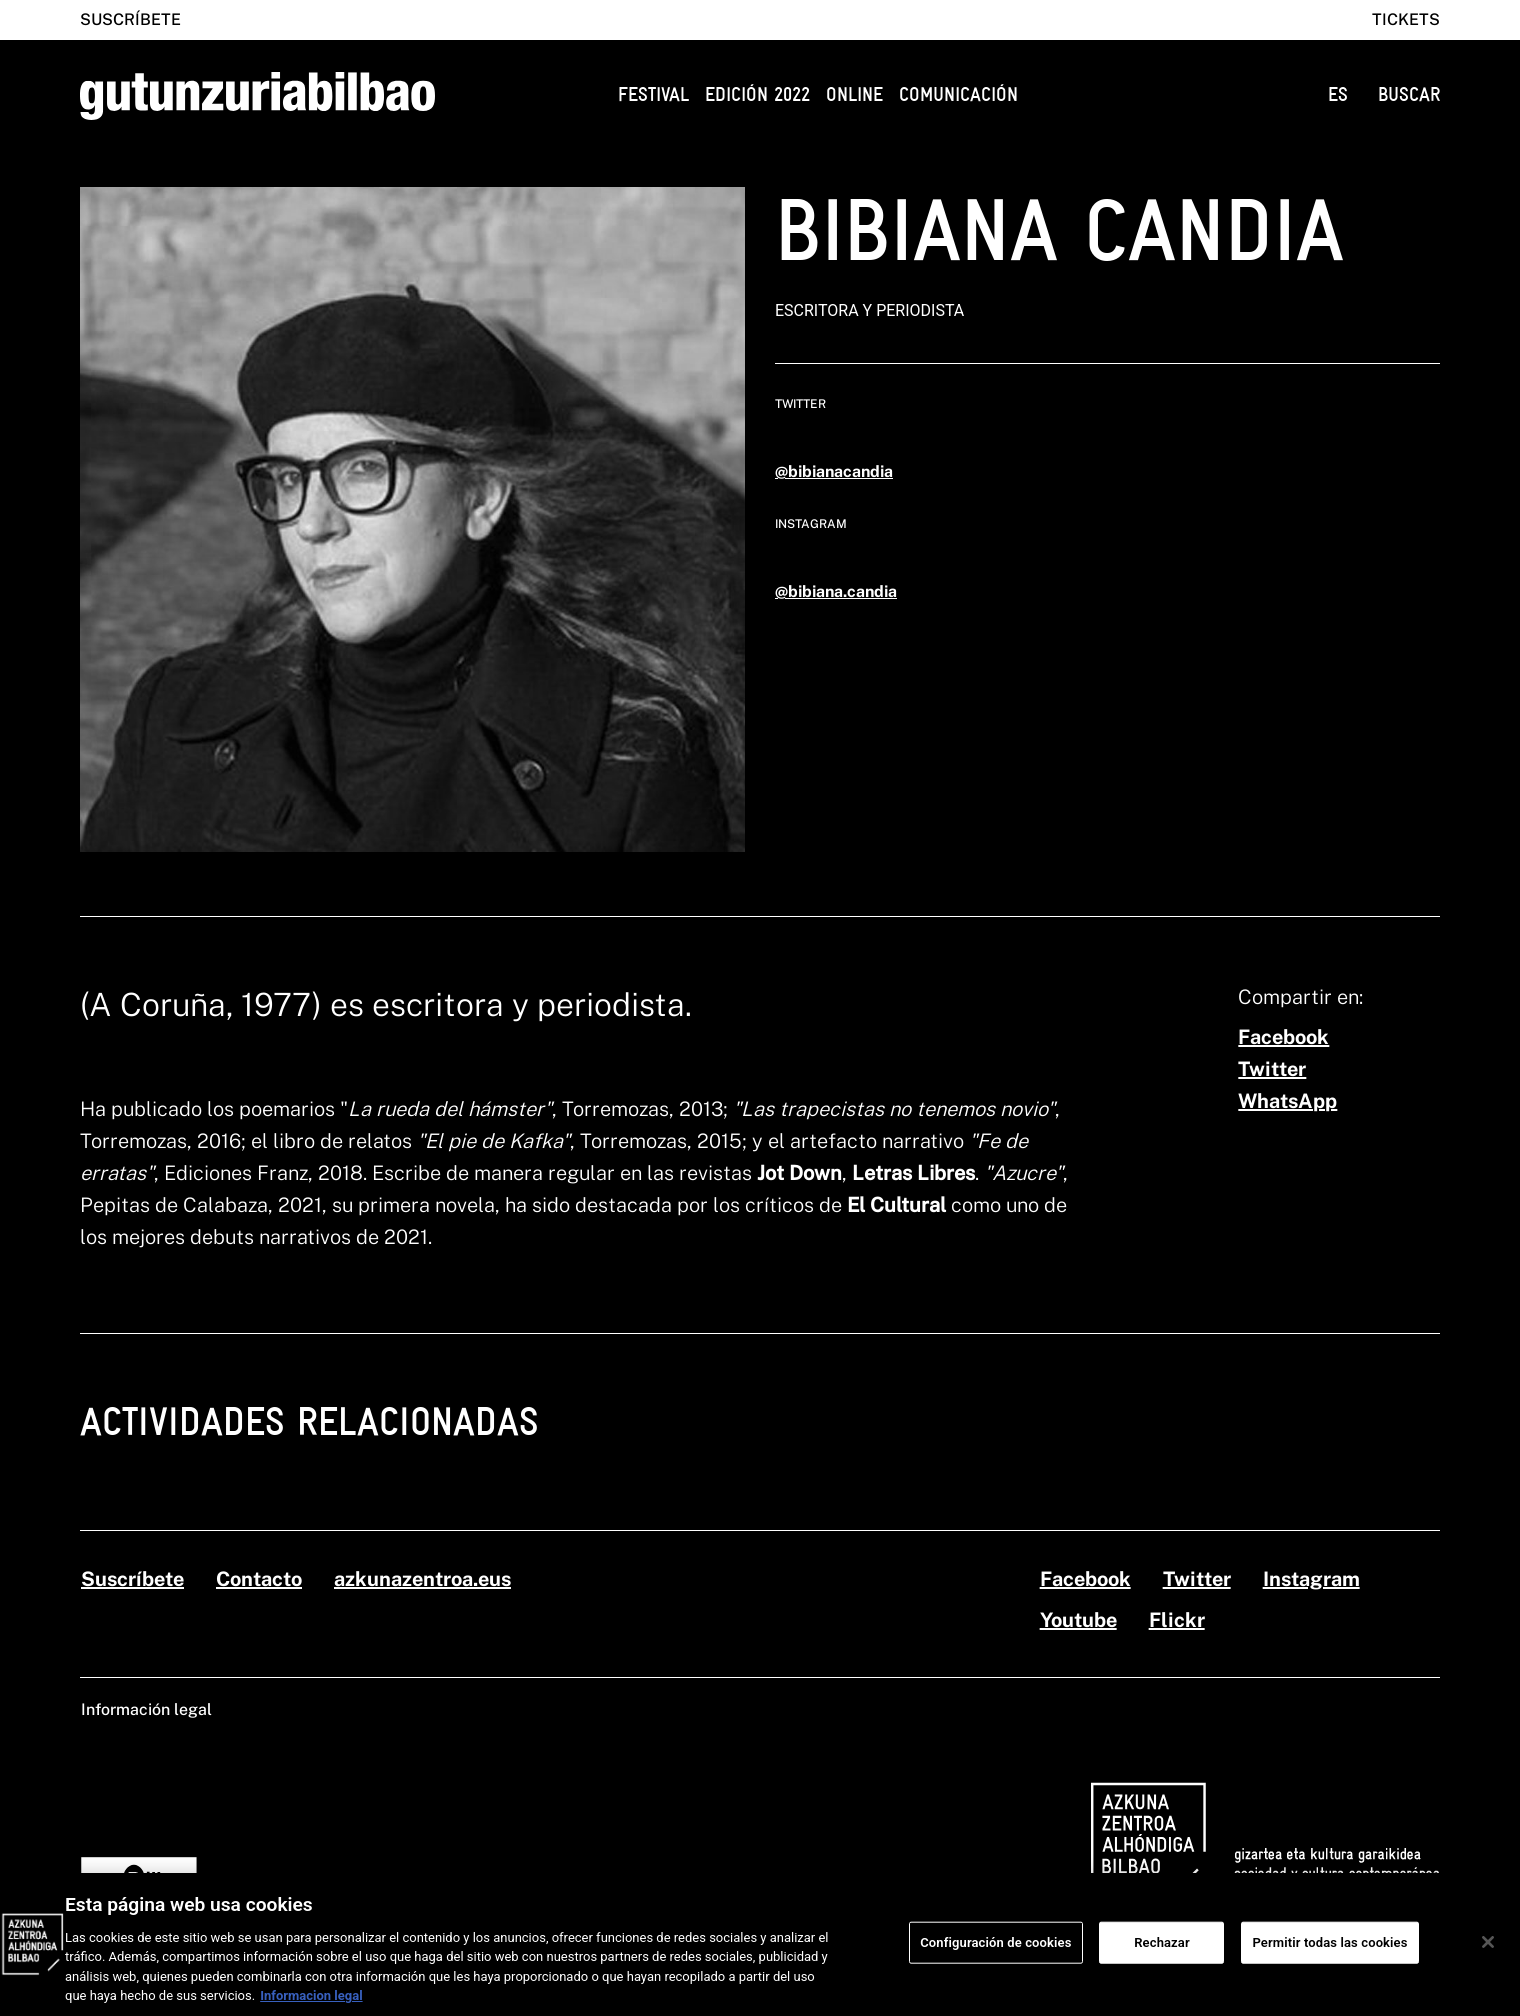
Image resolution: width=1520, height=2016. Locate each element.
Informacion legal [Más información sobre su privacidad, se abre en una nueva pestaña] (311, 2005)
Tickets (1406, 19)
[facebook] (1283, 1037)
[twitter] (1272, 1069)
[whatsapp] (1287, 1101)
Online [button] (854, 94)
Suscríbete (130, 19)
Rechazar (1162, 1951)
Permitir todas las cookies (1329, 1951)
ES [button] (1338, 94)
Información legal (146, 1709)
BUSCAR (1409, 94)
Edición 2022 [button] (757, 94)
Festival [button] (653, 94)
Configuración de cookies (995, 1951)
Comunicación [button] (958, 94)
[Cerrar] (1488, 1952)
